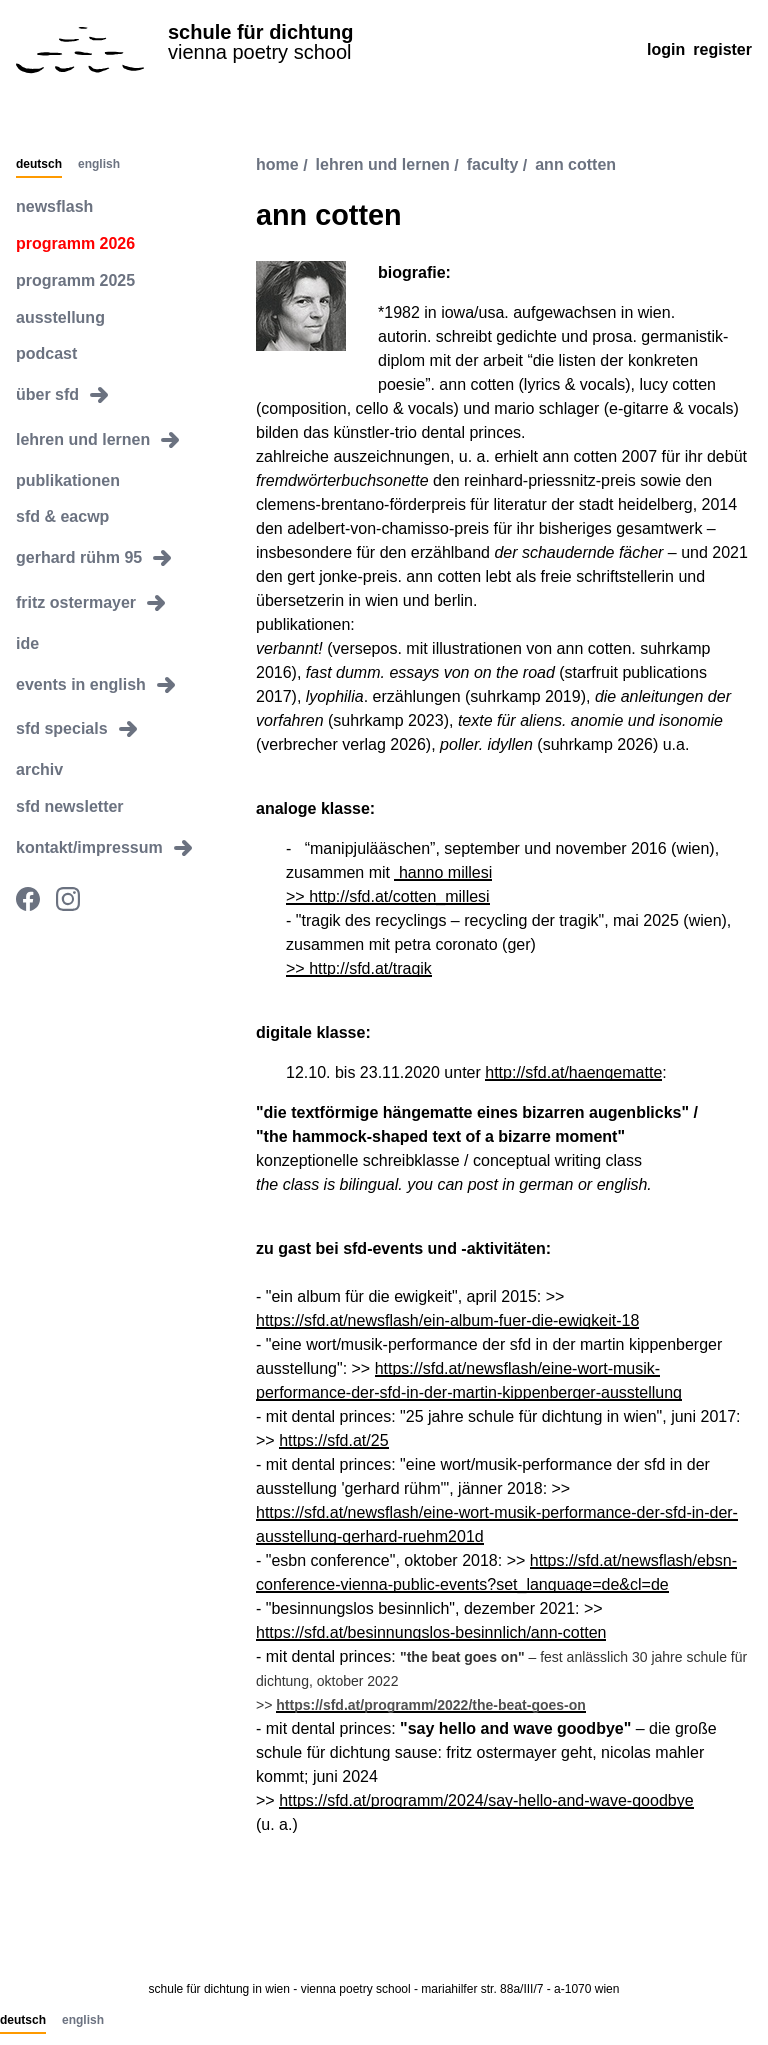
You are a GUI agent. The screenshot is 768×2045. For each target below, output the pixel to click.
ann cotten (575, 165)
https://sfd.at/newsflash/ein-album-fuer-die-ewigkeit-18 (447, 1320)
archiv (39, 769)
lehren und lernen (383, 165)
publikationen (68, 480)
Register (722, 49)
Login (666, 49)
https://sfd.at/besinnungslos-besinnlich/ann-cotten (431, 1632)
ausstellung (60, 317)
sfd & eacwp (62, 516)
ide (27, 643)
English (99, 165)
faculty (493, 165)
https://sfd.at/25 (333, 1440)
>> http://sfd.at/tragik (359, 968)
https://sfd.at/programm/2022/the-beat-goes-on (431, 1705)
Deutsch (39, 165)
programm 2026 (75, 243)
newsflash (54, 206)
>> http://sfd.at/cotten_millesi (388, 896)
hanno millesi (443, 872)
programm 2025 (75, 280)
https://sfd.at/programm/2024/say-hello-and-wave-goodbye (486, 1800)
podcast (46, 353)
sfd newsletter (70, 806)
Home (277, 165)
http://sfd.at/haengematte (573, 1072)
